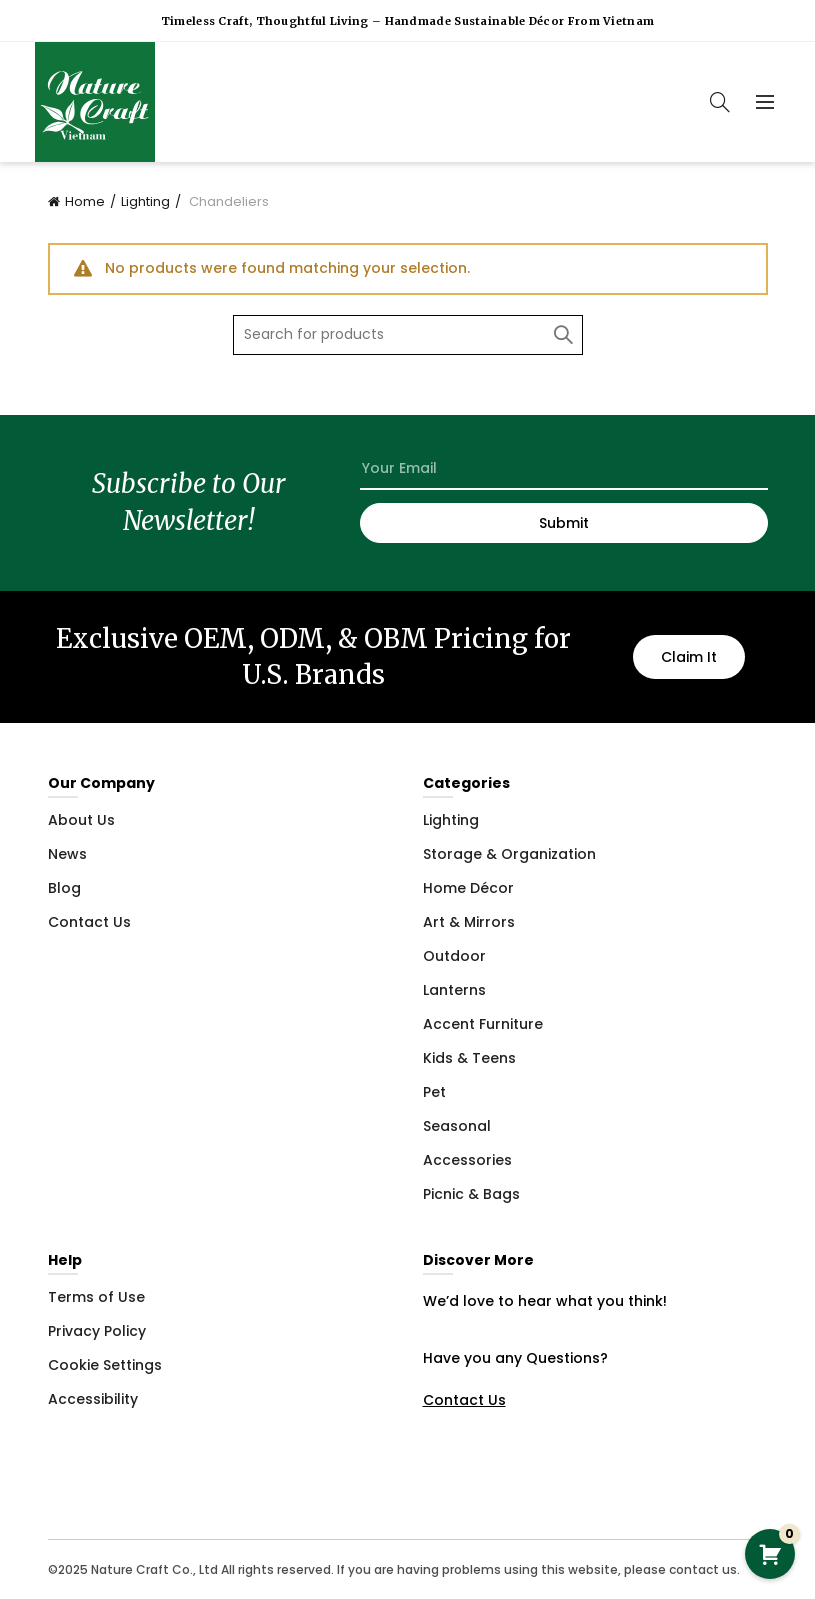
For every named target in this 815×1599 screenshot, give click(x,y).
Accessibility (93, 1399)
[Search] (720, 102)
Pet (434, 1092)
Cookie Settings (105, 1365)
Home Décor (468, 888)
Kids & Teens (469, 1058)
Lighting (145, 201)
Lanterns (454, 990)
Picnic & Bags (471, 1194)
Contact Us (89, 922)
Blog (64, 888)
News (67, 854)
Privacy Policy (97, 1331)
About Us (81, 820)
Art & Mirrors (469, 922)
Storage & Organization (509, 854)
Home (85, 201)
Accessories (467, 1160)
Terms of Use (96, 1297)
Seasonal (457, 1126)
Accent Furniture (483, 1024)
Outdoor (454, 956)
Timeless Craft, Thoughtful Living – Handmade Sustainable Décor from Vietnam (408, 21)
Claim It (689, 657)
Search (563, 335)
